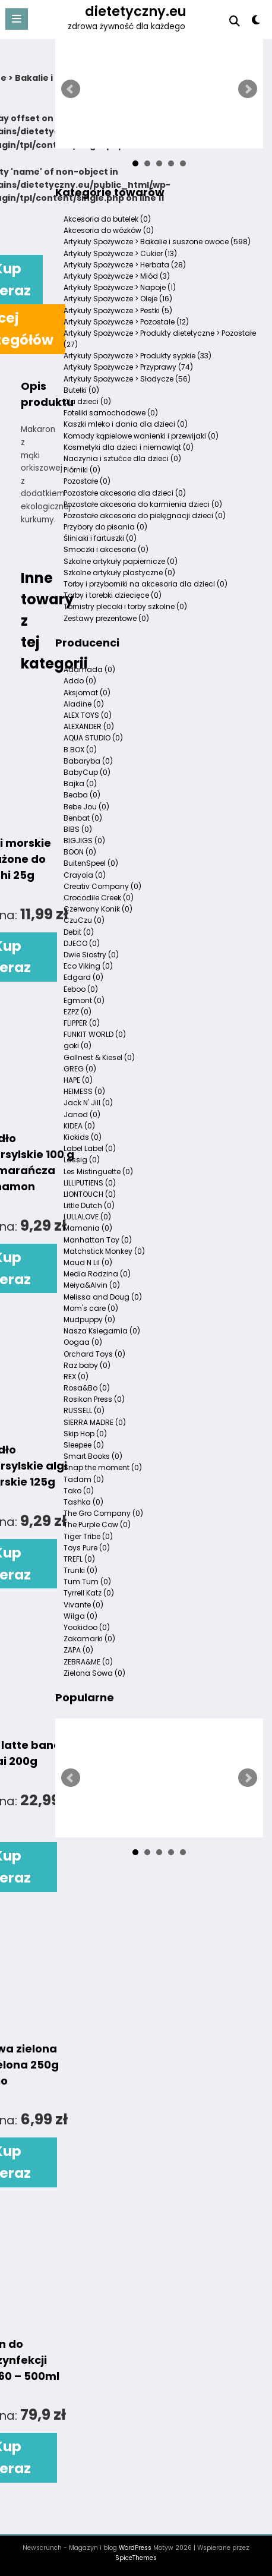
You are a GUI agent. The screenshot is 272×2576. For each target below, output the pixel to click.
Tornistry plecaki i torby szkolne (125, 606)
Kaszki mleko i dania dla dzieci (126, 424)
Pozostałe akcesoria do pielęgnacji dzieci (145, 515)
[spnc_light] (256, 22)
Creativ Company (102, 886)
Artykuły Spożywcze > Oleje (118, 299)
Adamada (89, 669)
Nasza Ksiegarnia (102, 1331)
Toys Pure (87, 1548)
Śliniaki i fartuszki (100, 538)
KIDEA (79, 1126)
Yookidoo (87, 1627)
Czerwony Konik (98, 909)
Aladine (84, 704)
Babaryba (88, 761)
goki (77, 1046)
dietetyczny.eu (135, 11)
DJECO (82, 943)
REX (76, 1376)
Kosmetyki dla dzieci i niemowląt (129, 447)
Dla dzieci (87, 401)
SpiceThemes (136, 2557)
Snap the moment (103, 1467)
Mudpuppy (89, 1319)
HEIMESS (84, 1091)
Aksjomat (87, 693)
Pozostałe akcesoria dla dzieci (125, 493)
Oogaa (83, 1342)
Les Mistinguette (98, 1171)
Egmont (84, 1000)
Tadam (84, 1479)
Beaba (82, 795)
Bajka (80, 783)
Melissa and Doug (103, 1297)
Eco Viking (88, 966)
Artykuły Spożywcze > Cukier (120, 253)
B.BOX (80, 750)
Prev (70, 89)
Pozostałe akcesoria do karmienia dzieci (143, 504)
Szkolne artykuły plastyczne (119, 572)
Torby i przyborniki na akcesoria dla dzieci (145, 584)
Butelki (81, 390)
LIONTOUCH (90, 1194)
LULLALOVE (87, 1217)
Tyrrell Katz (89, 1593)
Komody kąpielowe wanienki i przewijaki (141, 436)
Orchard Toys (94, 1354)
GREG (80, 1069)
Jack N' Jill (88, 1103)
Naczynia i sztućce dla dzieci (122, 458)
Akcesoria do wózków (109, 230)
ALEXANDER (89, 726)
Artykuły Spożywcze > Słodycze (127, 379)
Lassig (82, 1160)
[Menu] (16, 19)
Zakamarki (89, 1639)
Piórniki (82, 470)
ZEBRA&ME (88, 1662)
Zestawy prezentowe (106, 618)
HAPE (78, 1080)
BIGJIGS (84, 840)
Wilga (80, 1616)
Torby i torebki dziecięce (113, 595)
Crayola (85, 875)
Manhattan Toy (98, 1240)
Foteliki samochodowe (111, 413)
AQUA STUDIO (93, 738)
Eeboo (81, 989)
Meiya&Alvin (92, 1285)
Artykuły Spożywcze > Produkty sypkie (137, 356)
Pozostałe (87, 481)
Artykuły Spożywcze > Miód (117, 276)
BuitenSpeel (91, 863)
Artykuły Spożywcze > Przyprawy (128, 367)
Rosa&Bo (87, 1388)
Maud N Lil (88, 1262)
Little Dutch (89, 1205)
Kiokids (83, 1137)
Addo (80, 681)
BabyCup (87, 772)
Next (247, 89)
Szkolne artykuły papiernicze (121, 561)
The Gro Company (103, 1513)
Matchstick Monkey (104, 1251)
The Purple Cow (97, 1524)
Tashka (83, 1502)
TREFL (79, 1559)
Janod (82, 1114)
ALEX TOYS (88, 715)
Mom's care (91, 1308)
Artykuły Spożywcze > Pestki (118, 310)
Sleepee (84, 1445)
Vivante (83, 1605)
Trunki (80, 1570)
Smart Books (93, 1456)
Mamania (88, 1228)
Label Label (90, 1148)
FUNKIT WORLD (95, 1034)
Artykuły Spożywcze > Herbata (125, 265)
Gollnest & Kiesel (99, 1057)
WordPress (135, 2547)
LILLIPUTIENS (90, 1183)
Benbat (83, 818)
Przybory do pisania (105, 527)
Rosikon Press (94, 1399)
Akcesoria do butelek (107, 219)
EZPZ (77, 1012)
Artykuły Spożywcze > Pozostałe (126, 322)
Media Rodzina (97, 1274)
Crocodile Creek (99, 898)
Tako (79, 1491)
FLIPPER (82, 1023)
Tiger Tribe (88, 1536)
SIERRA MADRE (95, 1422)
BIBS (78, 829)
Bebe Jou (86, 807)
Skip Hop (85, 1434)
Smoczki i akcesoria (106, 549)
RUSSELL (84, 1410)
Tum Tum (87, 1582)
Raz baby (87, 1365)
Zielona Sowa (94, 1673)
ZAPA (78, 1650)
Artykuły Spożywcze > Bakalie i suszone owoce (157, 242)
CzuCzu (84, 920)
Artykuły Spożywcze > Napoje (120, 287)
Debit (79, 932)
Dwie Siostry (91, 955)
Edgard (83, 977)
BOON (80, 852)
